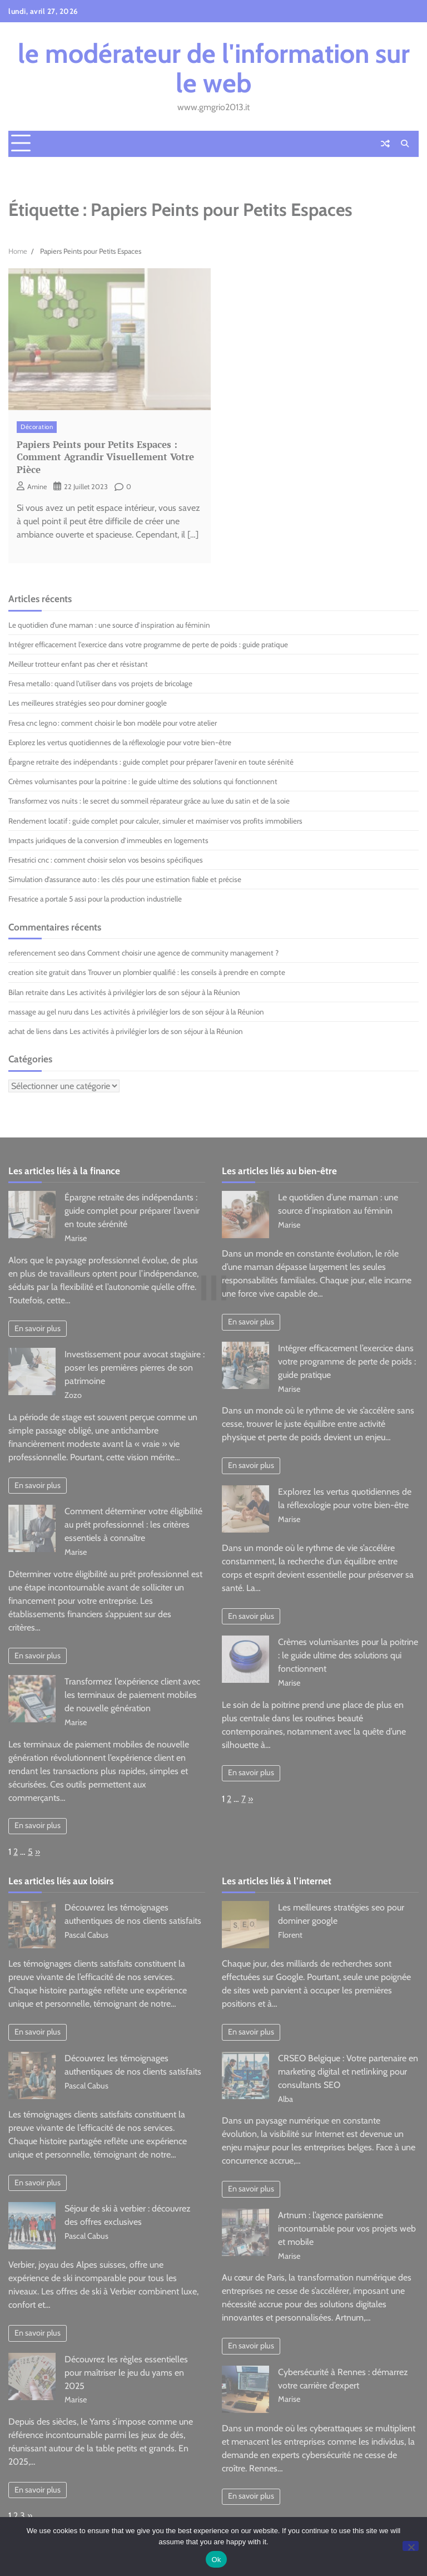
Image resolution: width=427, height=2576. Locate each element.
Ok (216, 2559)
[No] (411, 2546)
